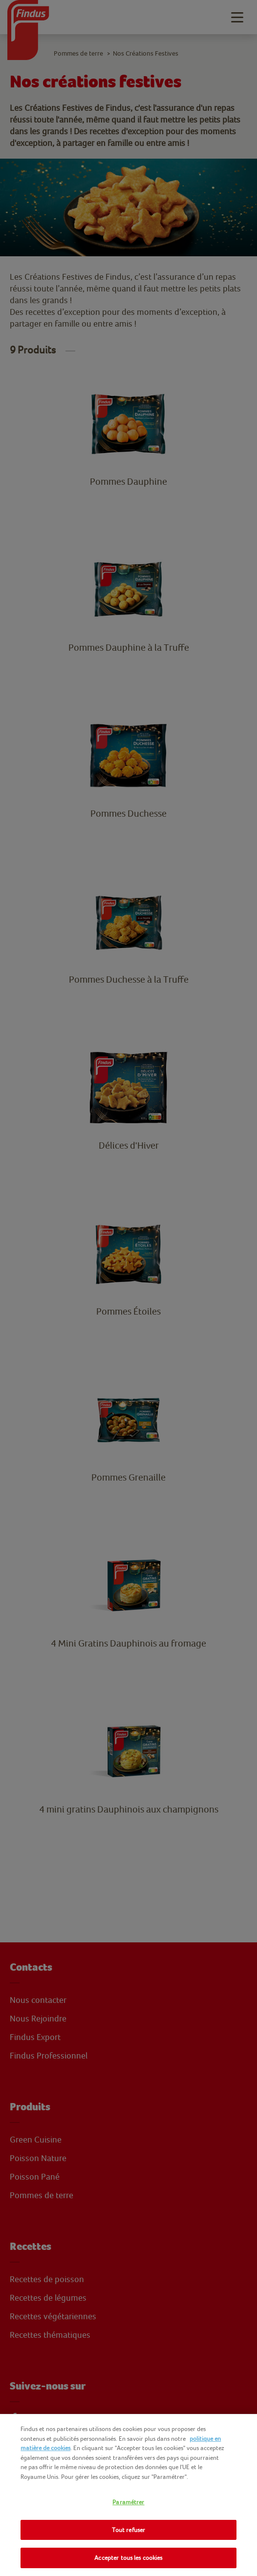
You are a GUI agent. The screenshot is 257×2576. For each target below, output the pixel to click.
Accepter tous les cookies (128, 2557)
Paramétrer (128, 2502)
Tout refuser (129, 2530)
